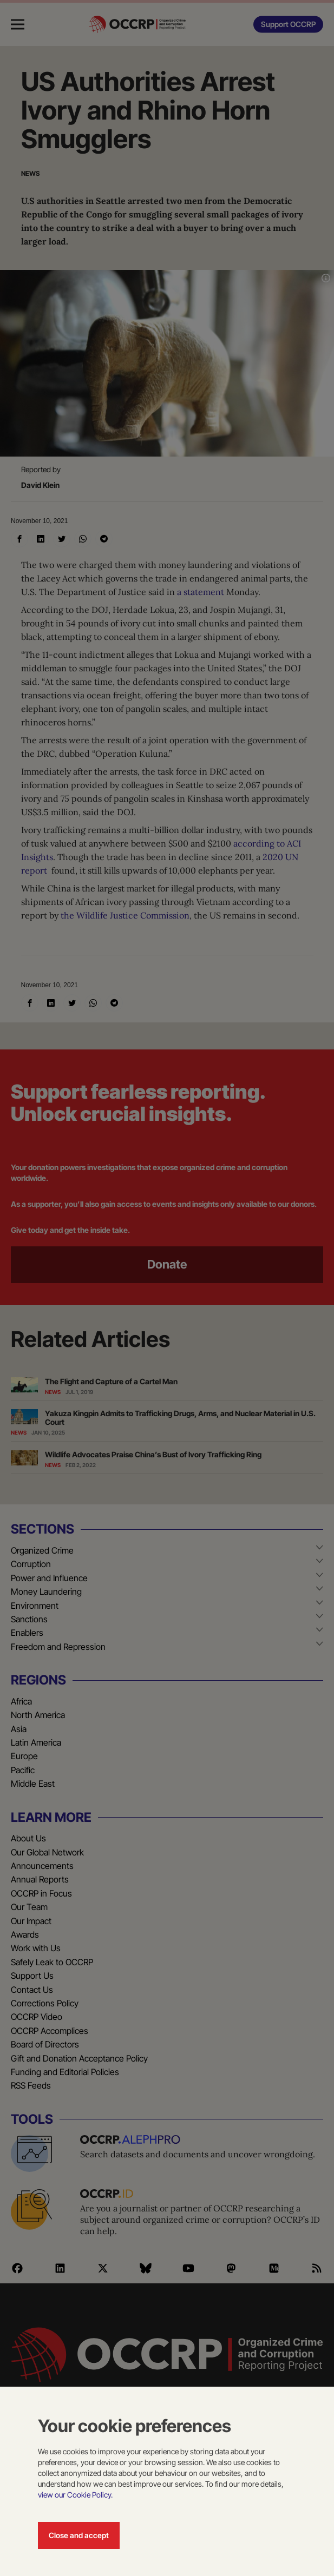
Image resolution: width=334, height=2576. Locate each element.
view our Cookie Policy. (75, 2494)
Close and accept (79, 2535)
